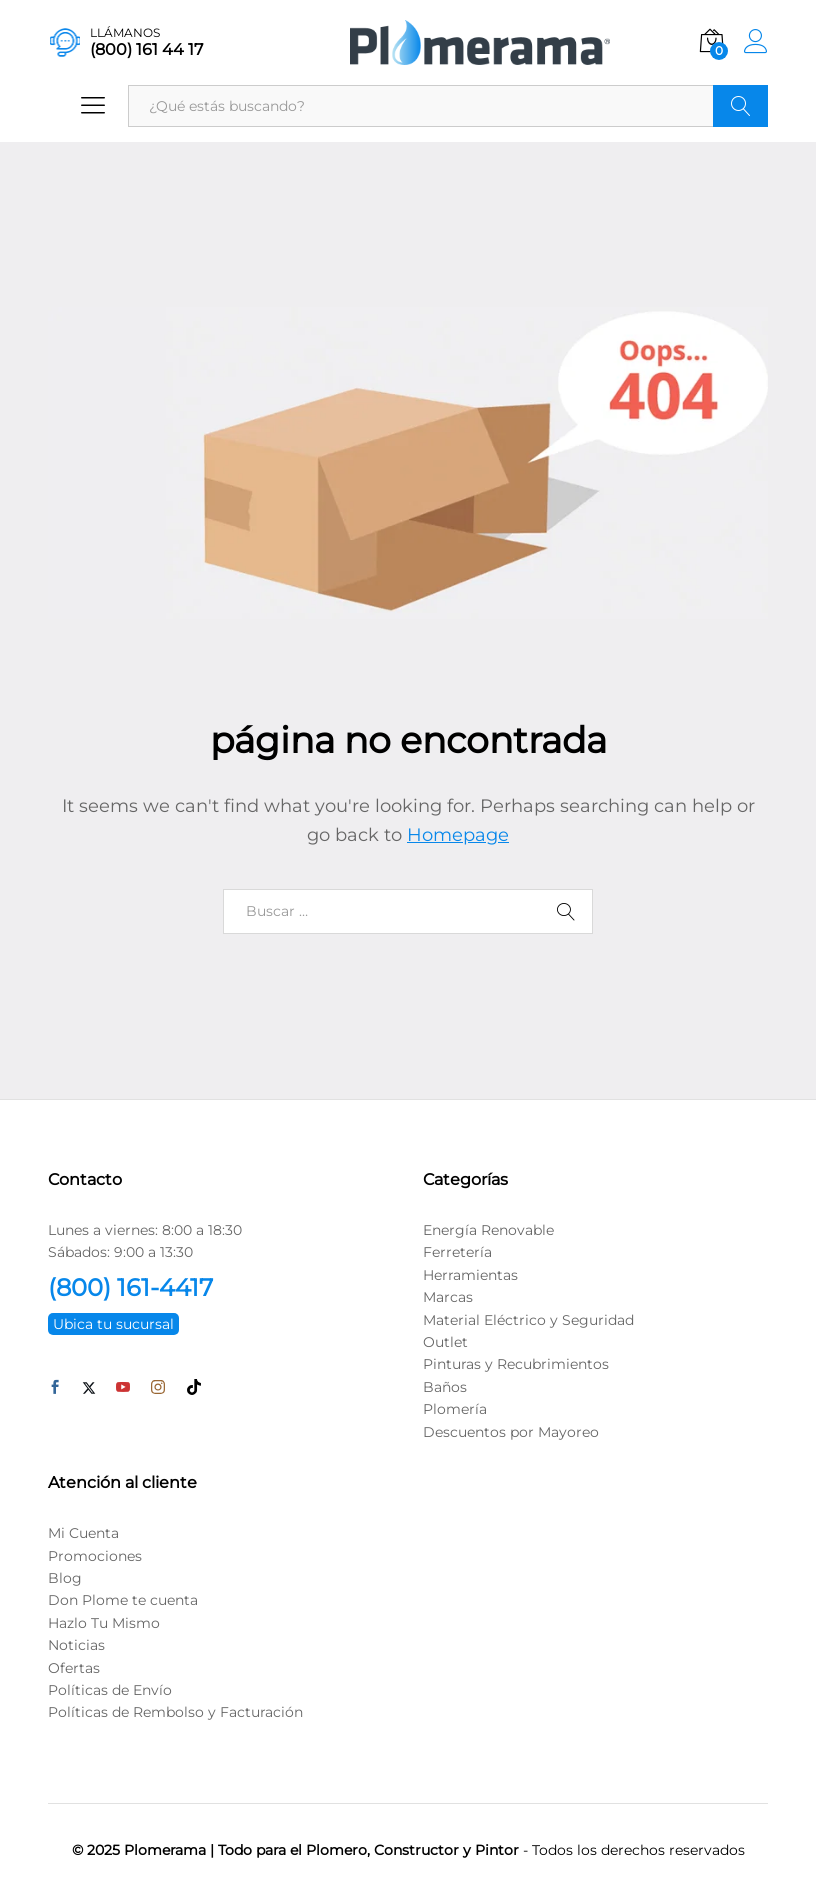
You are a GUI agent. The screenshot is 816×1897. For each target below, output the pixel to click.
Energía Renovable (488, 1230)
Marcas (448, 1297)
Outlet (445, 1342)
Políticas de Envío (110, 1690)
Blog (65, 1578)
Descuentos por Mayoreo (511, 1432)
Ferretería (457, 1252)
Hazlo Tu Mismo (104, 1623)
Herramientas (470, 1275)
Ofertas (74, 1668)
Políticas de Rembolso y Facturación (175, 1712)
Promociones (95, 1556)
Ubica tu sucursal (113, 1324)
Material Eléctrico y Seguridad (528, 1320)
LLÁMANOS (125, 33)
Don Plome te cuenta (123, 1600)
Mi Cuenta (83, 1533)
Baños (445, 1387)
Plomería (455, 1409)
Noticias (76, 1645)
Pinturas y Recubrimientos (516, 1364)
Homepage (458, 835)
